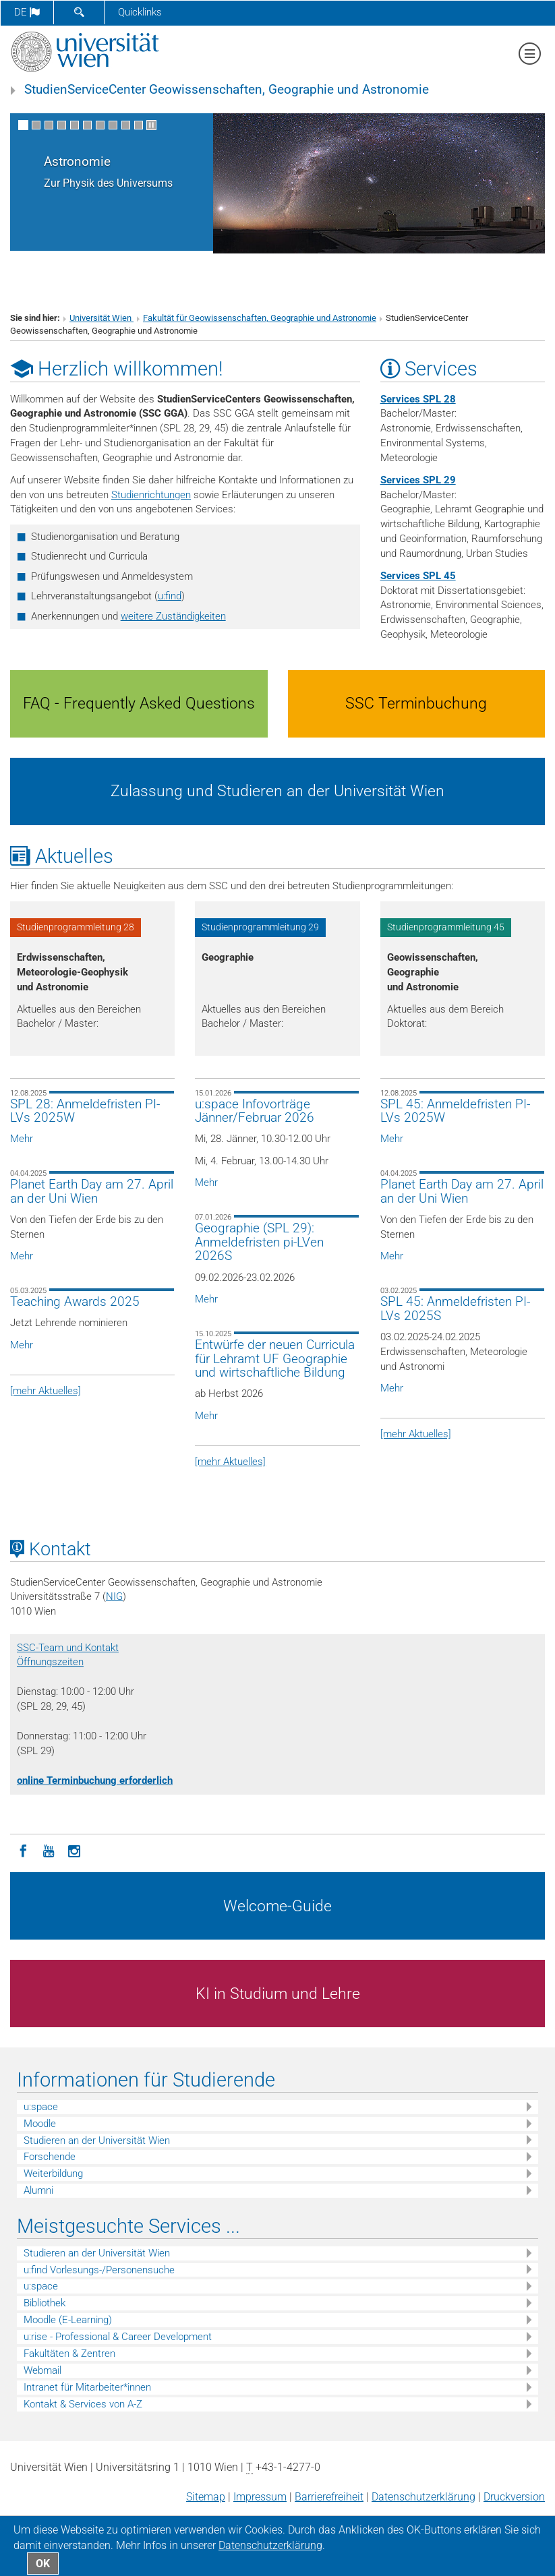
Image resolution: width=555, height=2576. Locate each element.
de (27, 12)
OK (43, 2563)
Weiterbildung (53, 2173)
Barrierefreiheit (329, 2496)
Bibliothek (44, 2303)
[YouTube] (48, 1850)
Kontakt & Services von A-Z (83, 2404)
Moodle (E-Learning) (68, 2320)
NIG (114, 1596)
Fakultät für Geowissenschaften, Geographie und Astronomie (259, 318)
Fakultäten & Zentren (69, 2353)
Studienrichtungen (151, 495)
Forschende (50, 2157)
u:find (169, 596)
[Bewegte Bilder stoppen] (151, 125)
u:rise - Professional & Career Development (118, 2337)
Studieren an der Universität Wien (97, 2140)
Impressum (260, 2496)
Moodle (40, 2124)
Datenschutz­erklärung (423, 2496)
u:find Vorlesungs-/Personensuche (99, 2270)
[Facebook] (23, 1850)
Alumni (38, 2190)
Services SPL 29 (418, 480)
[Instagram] (74, 1850)
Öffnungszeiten (50, 1662)
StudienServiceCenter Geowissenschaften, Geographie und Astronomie (226, 89)
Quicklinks (140, 12)
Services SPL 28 (418, 399)
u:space (41, 2107)
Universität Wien (101, 318)
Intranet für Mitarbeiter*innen (87, 2387)
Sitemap (205, 2496)
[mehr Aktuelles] (45, 1391)
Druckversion (514, 2496)
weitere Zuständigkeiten (173, 616)
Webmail (42, 2370)
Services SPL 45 (418, 576)
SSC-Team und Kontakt (68, 1648)
